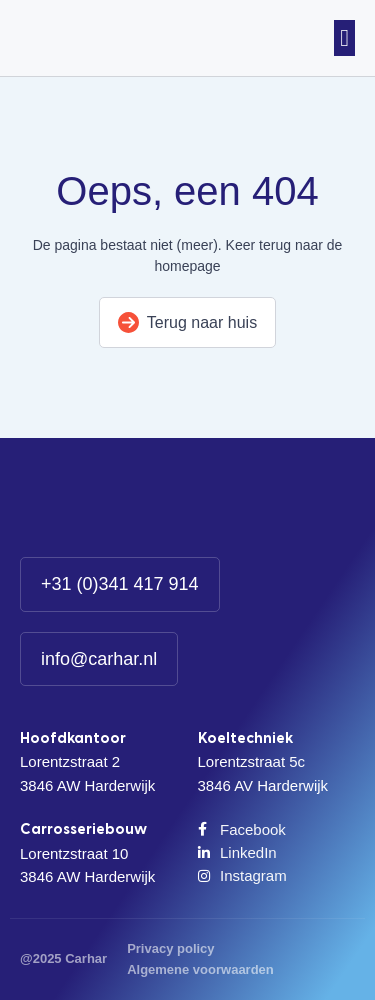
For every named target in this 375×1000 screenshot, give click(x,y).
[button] (344, 38)
